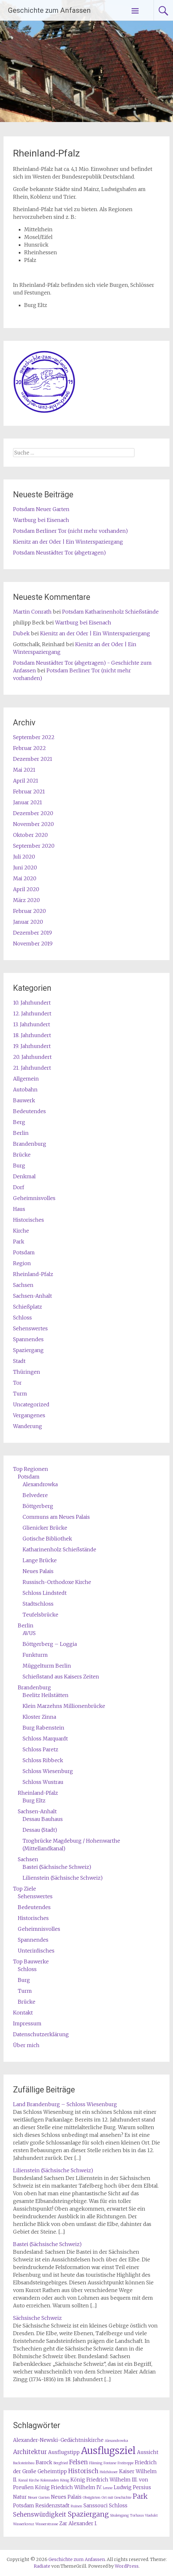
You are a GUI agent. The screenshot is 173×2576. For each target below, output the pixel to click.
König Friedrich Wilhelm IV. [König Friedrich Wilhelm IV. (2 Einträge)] (68, 2487)
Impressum (27, 2023)
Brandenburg (29, 1144)
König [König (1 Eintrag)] (64, 2480)
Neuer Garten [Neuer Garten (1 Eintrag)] (39, 2498)
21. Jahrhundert (32, 1068)
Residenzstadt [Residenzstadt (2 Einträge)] (52, 2506)
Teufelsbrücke (40, 1614)
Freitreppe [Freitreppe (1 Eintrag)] (125, 2463)
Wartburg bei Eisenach (41, 520)
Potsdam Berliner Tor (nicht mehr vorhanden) (70, 531)
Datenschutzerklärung (41, 2034)
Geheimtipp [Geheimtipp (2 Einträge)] (52, 2471)
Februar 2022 (29, 748)
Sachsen (23, 1285)
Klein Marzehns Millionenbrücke (64, 1706)
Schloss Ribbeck (43, 1760)
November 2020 (33, 824)
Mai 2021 (24, 770)
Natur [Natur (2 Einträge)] (20, 2497)
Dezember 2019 (32, 932)
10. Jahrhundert (32, 1002)
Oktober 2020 (30, 835)
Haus (19, 1209)
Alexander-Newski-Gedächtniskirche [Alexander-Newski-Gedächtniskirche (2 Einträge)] (58, 2440)
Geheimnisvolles (34, 1198)
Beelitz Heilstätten (45, 1695)
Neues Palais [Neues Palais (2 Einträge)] (66, 2497)
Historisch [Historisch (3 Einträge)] (83, 2471)
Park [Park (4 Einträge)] (140, 2496)
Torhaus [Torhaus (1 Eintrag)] (137, 2515)
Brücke (22, 1154)
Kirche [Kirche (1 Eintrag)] (34, 2480)
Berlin (21, 1133)
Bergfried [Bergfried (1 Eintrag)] (61, 2463)
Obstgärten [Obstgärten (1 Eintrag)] (91, 2498)
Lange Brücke (40, 1560)
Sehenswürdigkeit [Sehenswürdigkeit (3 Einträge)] (39, 2514)
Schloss (22, 1317)
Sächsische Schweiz (37, 2318)
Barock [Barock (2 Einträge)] (44, 2462)
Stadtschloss (38, 1604)
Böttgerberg (38, 1506)
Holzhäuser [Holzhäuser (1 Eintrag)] (109, 2472)
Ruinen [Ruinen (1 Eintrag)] (76, 2506)
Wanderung (27, 1426)
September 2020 (33, 846)
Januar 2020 (28, 922)
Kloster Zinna (39, 1717)
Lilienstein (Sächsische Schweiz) (63, 1878)
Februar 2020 (29, 911)
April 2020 (26, 889)
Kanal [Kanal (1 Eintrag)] (23, 2480)
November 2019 (33, 943)
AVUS (29, 1633)
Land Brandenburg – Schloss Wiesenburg (65, 2104)
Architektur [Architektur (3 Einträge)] (30, 2452)
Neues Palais (38, 1571)
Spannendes (28, 1339)
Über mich (26, 2045)
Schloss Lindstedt (45, 1593)
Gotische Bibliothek (47, 1538)
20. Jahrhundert (32, 1057)
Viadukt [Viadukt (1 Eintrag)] (151, 2515)
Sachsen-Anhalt (32, 1296)
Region (22, 1263)
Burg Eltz (34, 1800)
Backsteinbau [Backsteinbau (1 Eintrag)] (23, 2463)
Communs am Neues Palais (56, 1517)
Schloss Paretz (40, 1749)
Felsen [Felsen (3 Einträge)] (78, 2462)
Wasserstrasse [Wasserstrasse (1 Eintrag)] (46, 2524)
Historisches (28, 1220)
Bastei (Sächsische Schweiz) (57, 1867)
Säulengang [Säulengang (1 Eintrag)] (119, 2515)
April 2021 (25, 780)
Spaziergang (28, 1350)
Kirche (21, 1230)
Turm (20, 1393)
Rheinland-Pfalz (33, 1274)
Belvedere (35, 1495)
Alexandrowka (40, 1484)
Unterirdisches (36, 1950)
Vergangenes (29, 1415)
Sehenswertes (30, 1328)
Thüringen (26, 1372)
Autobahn (25, 1089)
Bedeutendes (29, 1111)
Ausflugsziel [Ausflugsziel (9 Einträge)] (108, 2451)
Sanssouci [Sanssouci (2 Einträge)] (95, 2506)
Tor (17, 1383)
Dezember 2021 (32, 759)
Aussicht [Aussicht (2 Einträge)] (147, 2452)
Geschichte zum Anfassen (49, 10)
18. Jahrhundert (32, 1035)
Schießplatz (27, 1306)
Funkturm (35, 1655)
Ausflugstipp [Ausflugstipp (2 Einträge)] (64, 2452)
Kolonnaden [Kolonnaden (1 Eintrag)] (49, 2480)
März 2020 (26, 900)
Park (18, 1241)
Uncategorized (31, 1404)
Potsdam (24, 1252)
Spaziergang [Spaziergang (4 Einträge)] (88, 2514)
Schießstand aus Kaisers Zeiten (61, 1676)
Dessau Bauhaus (43, 1819)
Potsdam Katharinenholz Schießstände (110, 611)
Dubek (21, 633)
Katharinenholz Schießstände (59, 1549)
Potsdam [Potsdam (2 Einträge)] (23, 2506)
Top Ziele (24, 1888)
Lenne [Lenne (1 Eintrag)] (107, 2488)
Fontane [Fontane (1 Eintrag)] (110, 2463)
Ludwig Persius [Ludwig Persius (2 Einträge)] (132, 2487)
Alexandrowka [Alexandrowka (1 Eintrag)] (116, 2441)
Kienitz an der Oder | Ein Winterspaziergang (68, 542)
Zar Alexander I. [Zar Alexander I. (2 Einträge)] (78, 2523)
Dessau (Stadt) (40, 1830)
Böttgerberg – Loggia (50, 1644)
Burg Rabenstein (43, 1727)
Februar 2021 (29, 791)
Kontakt (23, 2012)
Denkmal (24, 1176)
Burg (19, 1165)
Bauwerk (24, 1100)
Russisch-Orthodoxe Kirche (57, 1582)
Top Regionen (30, 1469)
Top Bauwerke (31, 1961)
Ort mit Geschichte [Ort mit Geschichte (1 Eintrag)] (116, 2498)
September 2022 (33, 737)
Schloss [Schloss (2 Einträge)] (118, 2506)
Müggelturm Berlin (47, 1666)
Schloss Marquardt (45, 1738)
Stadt (19, 1361)
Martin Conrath (32, 611)
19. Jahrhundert (32, 1046)
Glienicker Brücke (45, 1528)
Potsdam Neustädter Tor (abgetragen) (59, 552)
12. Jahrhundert (32, 1013)
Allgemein (26, 1078)
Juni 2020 (25, 867)
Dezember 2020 (33, 813)
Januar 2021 (27, 802)
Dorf (18, 1187)
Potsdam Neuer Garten (41, 509)
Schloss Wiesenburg (48, 1771)
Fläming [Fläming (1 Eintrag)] (95, 2463)
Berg (19, 1122)
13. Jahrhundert (31, 1024)
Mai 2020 (24, 878)
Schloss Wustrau (43, 1782)
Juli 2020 (24, 856)
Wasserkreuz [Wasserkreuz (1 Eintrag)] (23, 2524)
